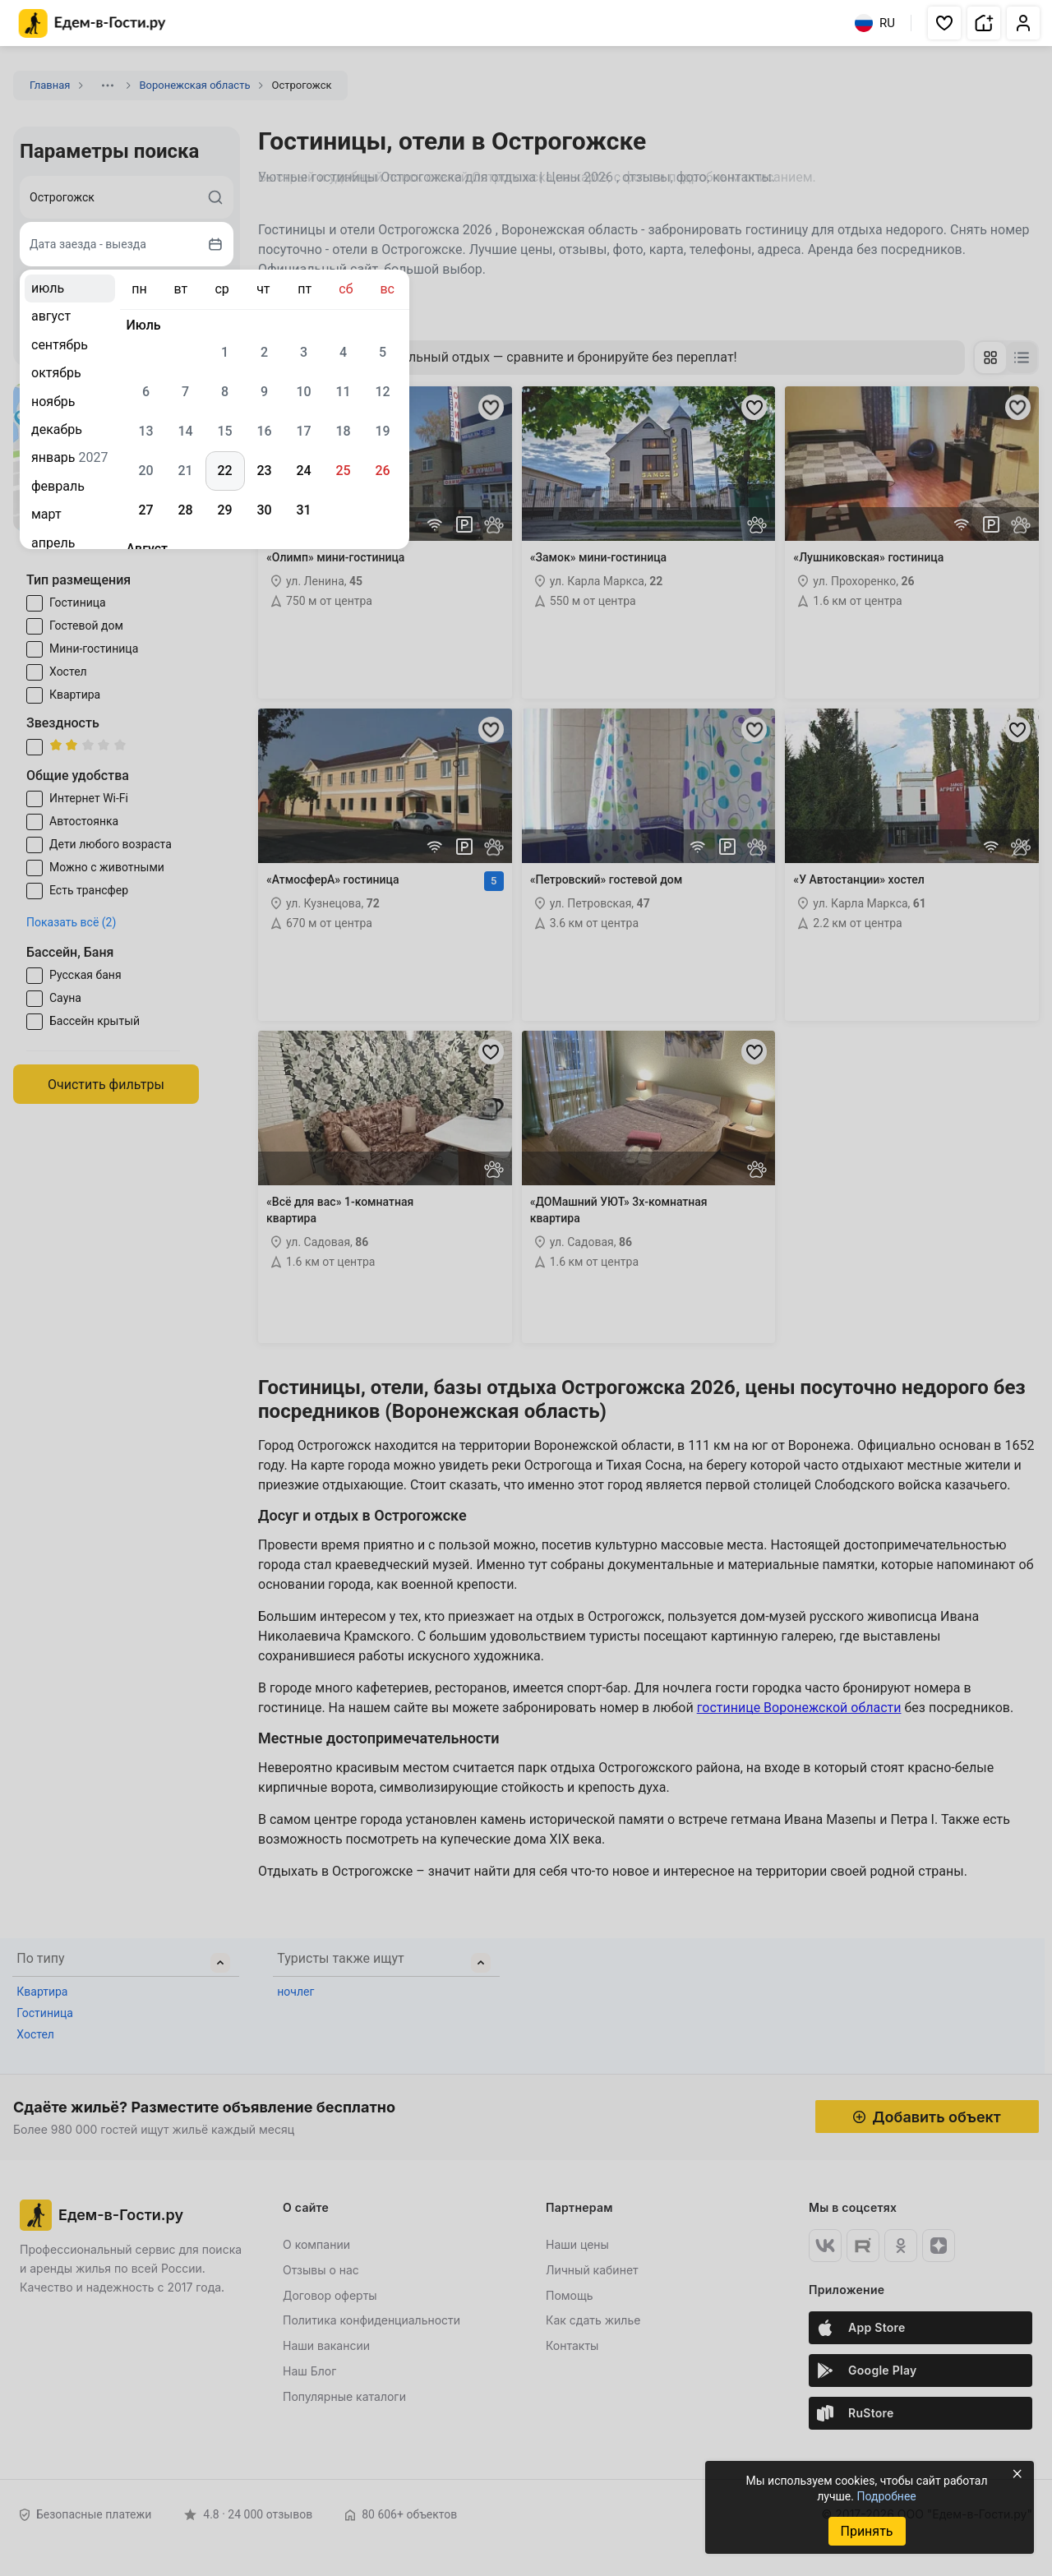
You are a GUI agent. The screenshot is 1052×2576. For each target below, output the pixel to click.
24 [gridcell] (303, 470)
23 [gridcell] (263, 470)
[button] (944, 23)
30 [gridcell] (263, 510)
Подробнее (886, 2496)
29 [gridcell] (224, 510)
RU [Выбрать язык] (875, 23)
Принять (866, 2531)
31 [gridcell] (303, 510)
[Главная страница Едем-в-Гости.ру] (92, 23)
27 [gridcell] (145, 510)
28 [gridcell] (185, 510)
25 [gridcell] (342, 470)
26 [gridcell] (382, 470)
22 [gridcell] (224, 470)
